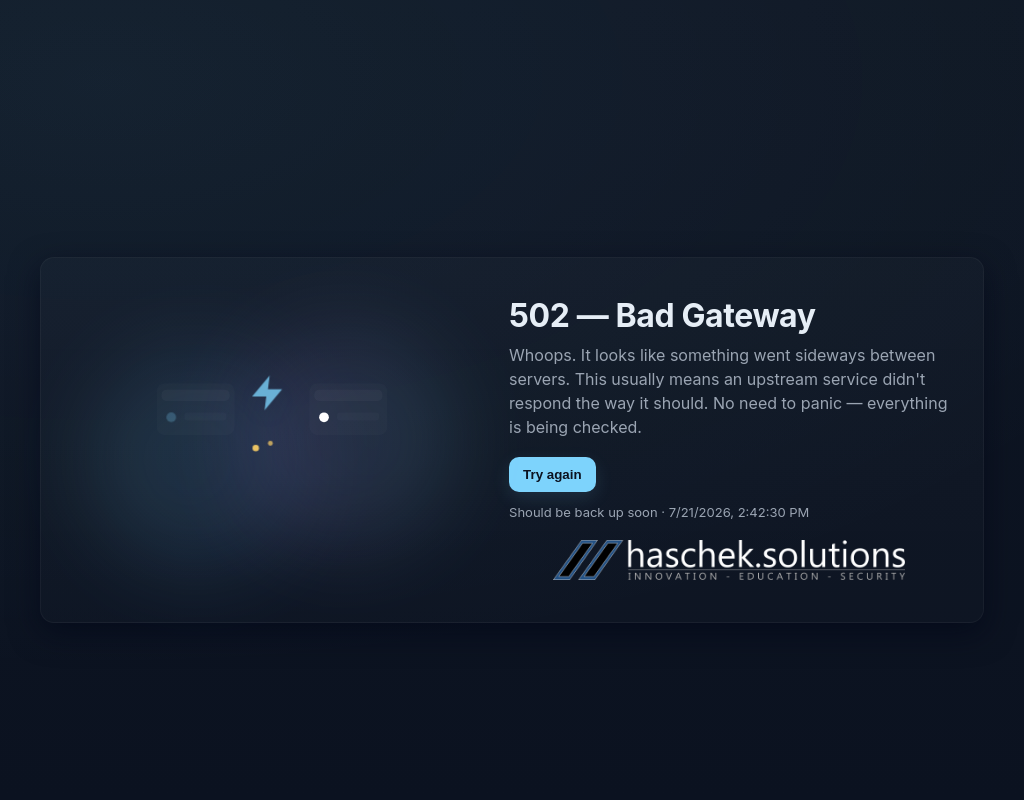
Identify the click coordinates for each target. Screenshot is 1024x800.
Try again (552, 474)
